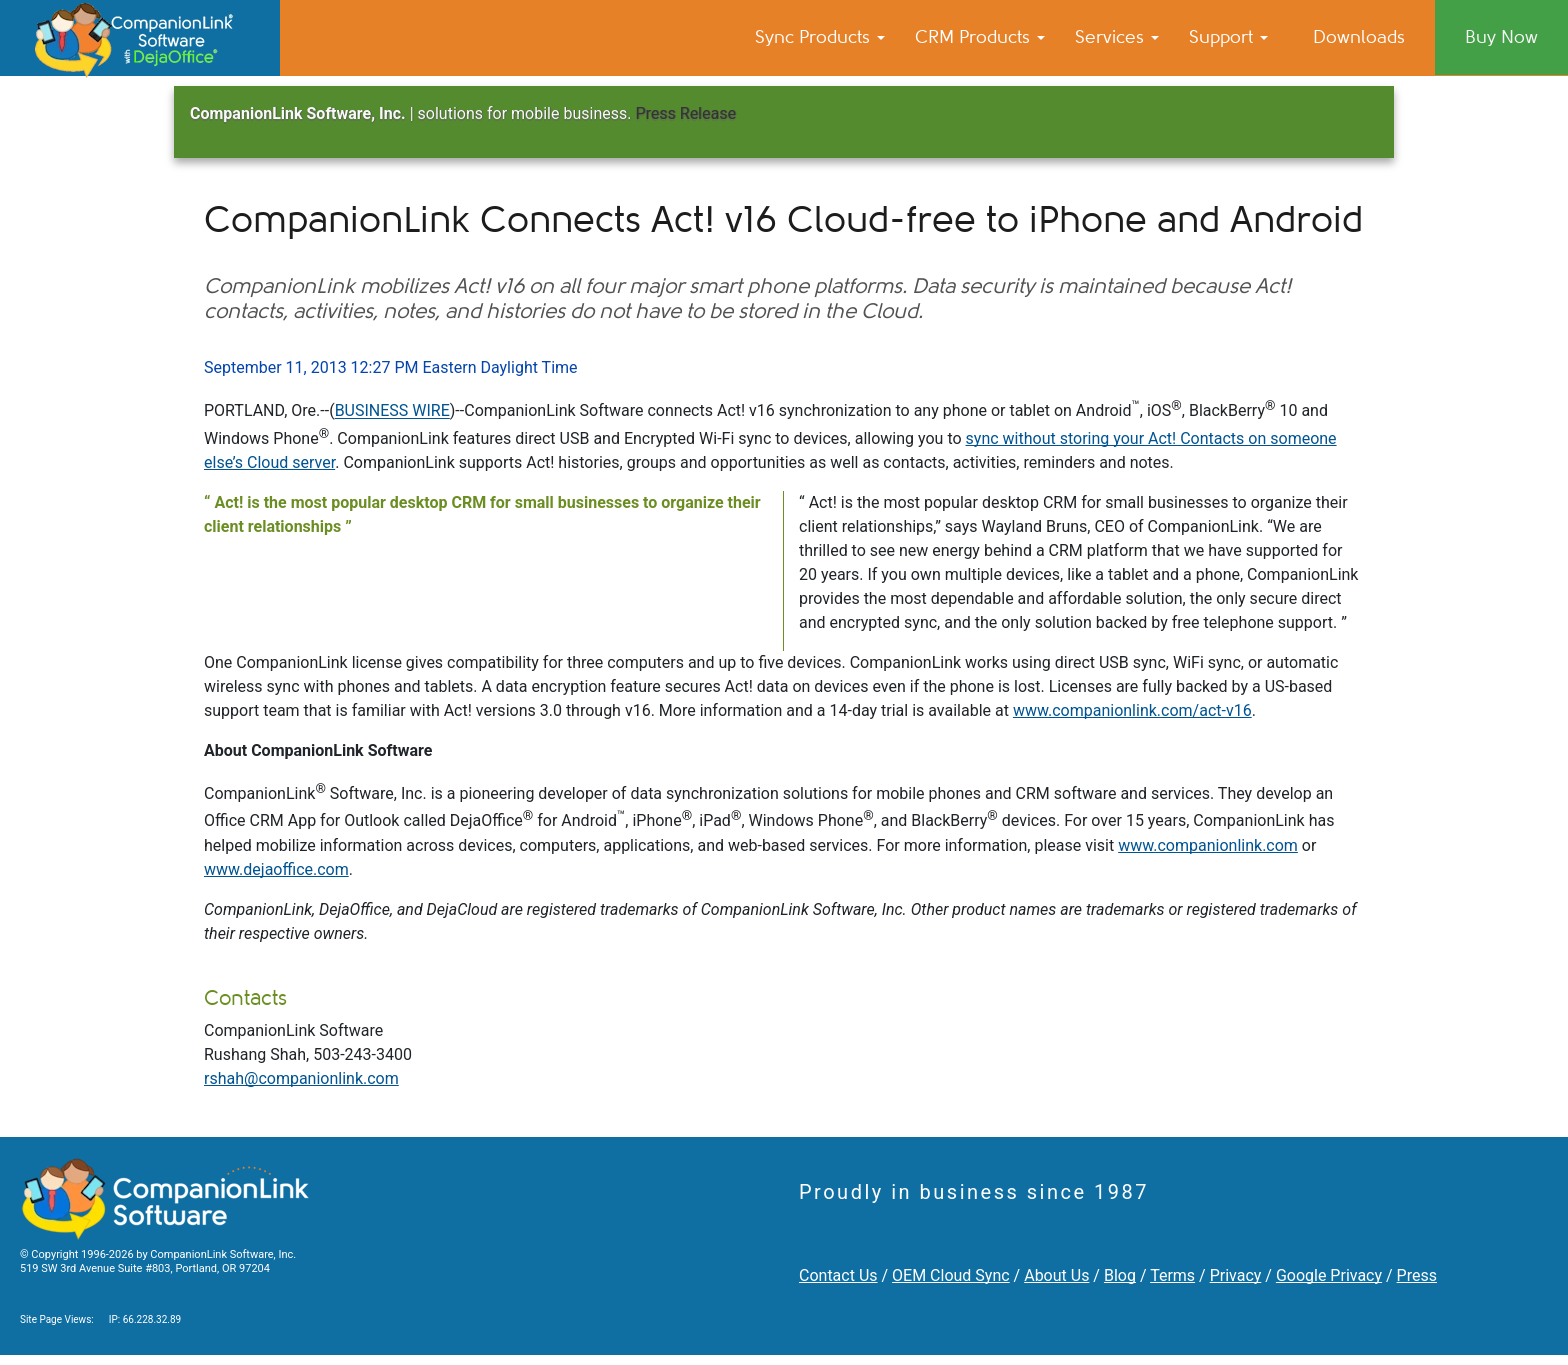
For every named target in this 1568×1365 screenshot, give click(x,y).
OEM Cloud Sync (951, 1275)
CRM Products (980, 37)
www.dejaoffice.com (276, 869)
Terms (1172, 1275)
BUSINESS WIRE (392, 411)
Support (1228, 37)
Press (1417, 1275)
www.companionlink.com (1208, 845)
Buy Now (1501, 37)
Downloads (1359, 37)
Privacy (1236, 1275)
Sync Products (820, 37)
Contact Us (838, 1275)
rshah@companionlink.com (301, 1078)
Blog (1120, 1275)
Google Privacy (1329, 1275)
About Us (1056, 1275)
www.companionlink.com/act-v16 (1132, 710)
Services (1117, 37)
